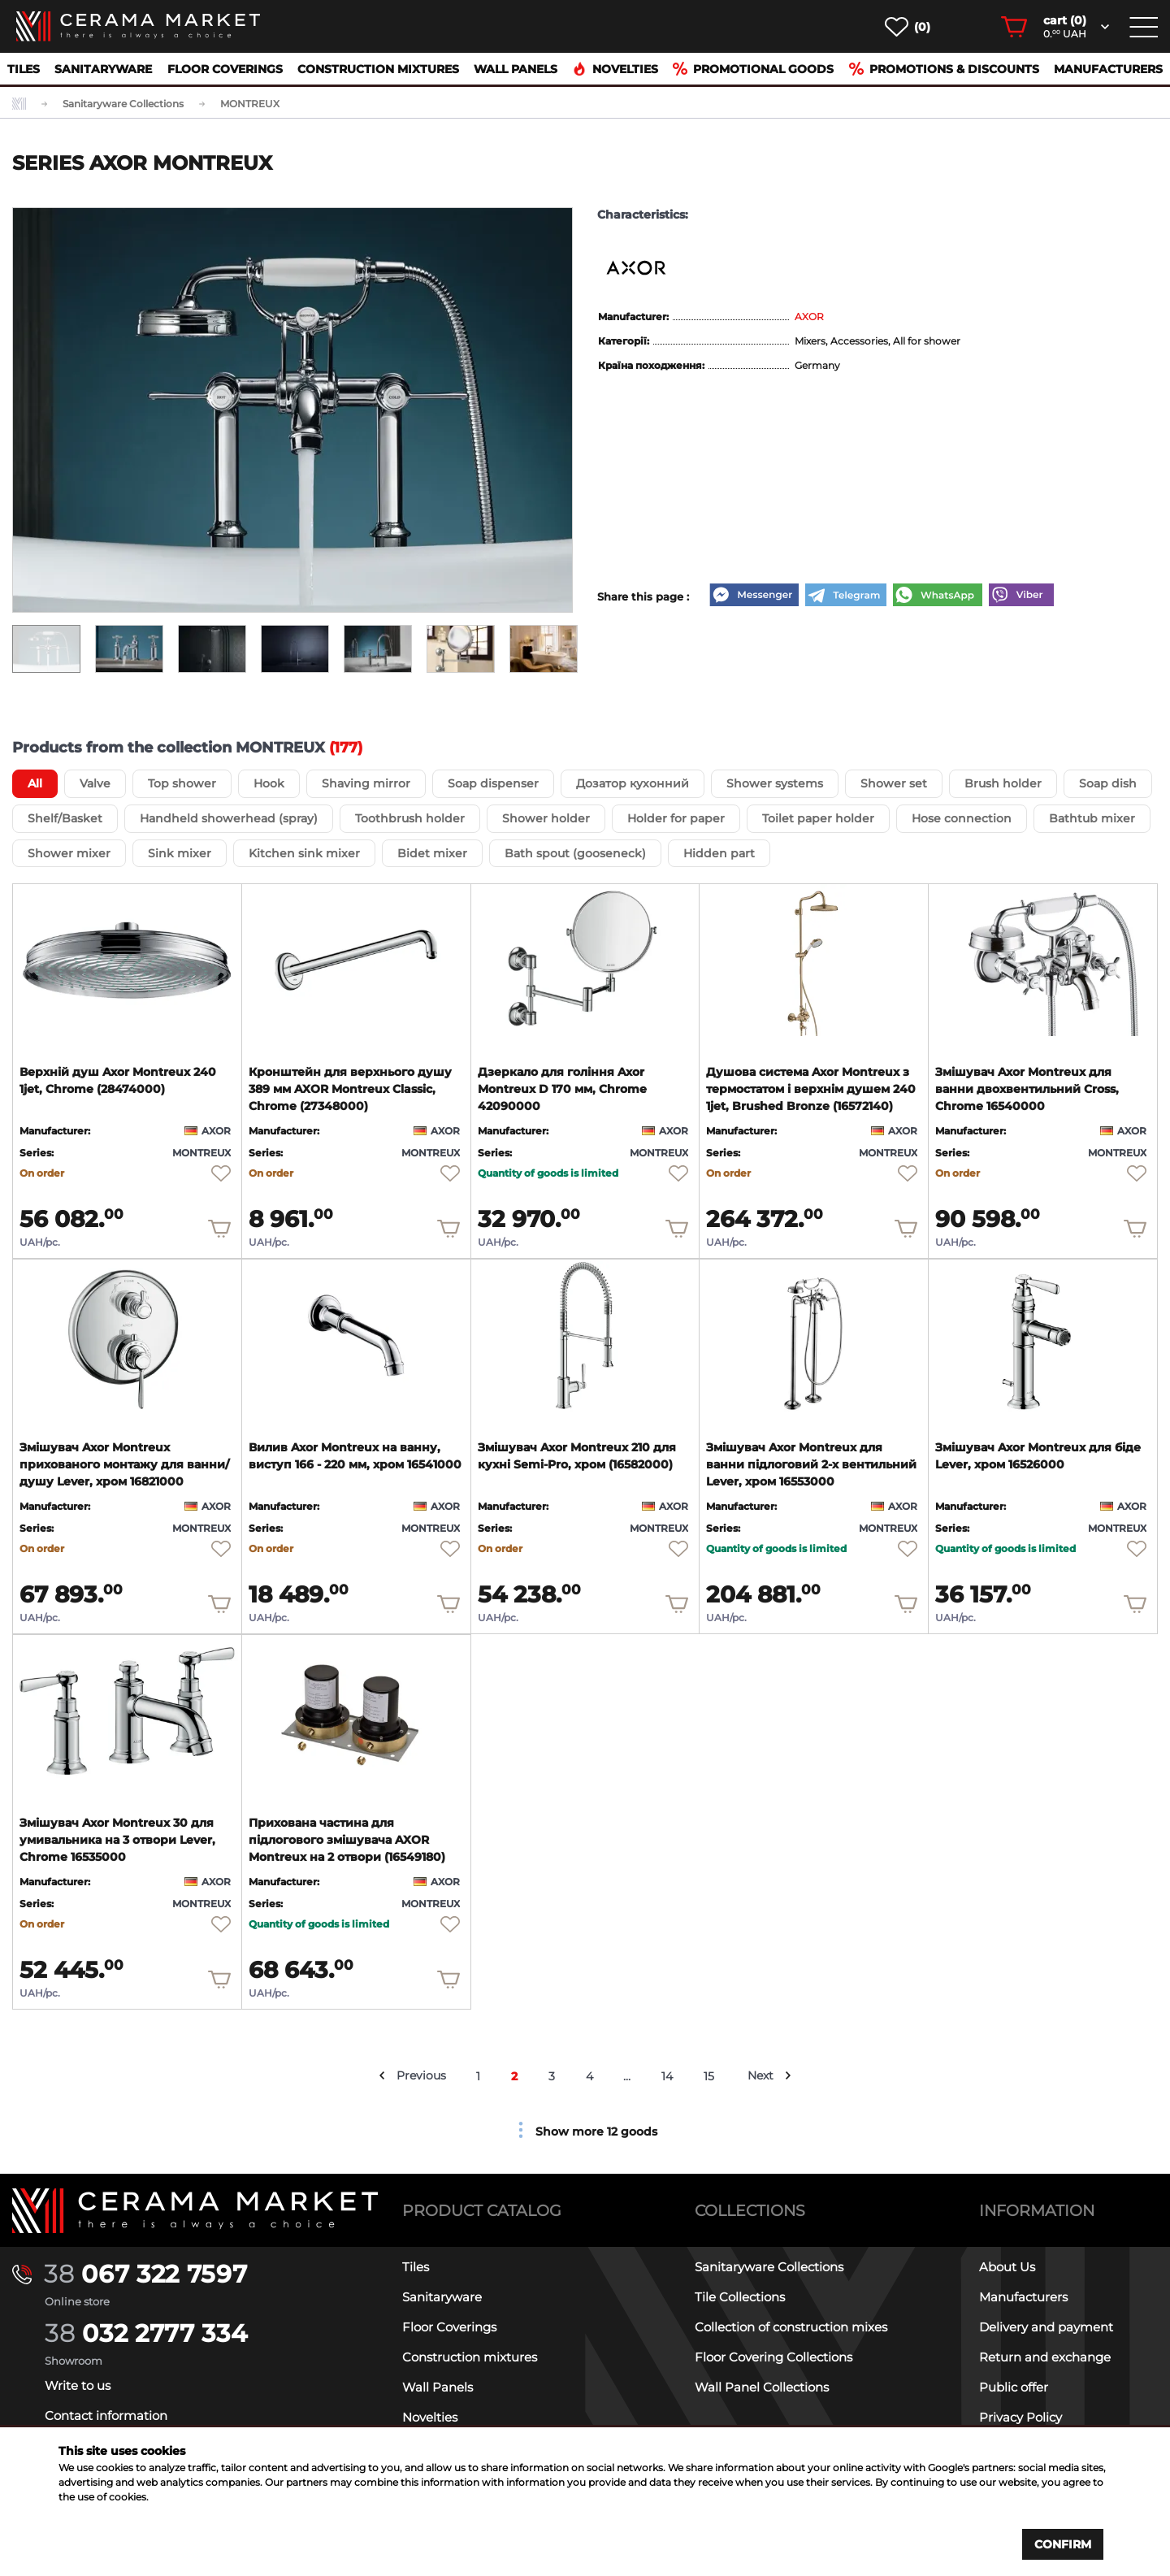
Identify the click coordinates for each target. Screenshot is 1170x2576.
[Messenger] (754, 596)
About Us (1007, 2267)
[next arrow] (788, 2075)
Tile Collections (740, 2297)
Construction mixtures (378, 69)
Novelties (615, 69)
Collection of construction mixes (791, 2327)
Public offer (1013, 2387)
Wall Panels (515, 69)
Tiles (23, 69)
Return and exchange (1045, 2357)
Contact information (106, 2415)
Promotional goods (753, 69)
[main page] (138, 26)
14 (668, 2076)
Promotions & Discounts (944, 69)
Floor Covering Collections (773, 2357)
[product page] (127, 960)
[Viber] (1021, 596)
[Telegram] (845, 596)
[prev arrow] (381, 2075)
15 (709, 2076)
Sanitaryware (103, 69)
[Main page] (195, 2210)
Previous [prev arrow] (421, 2075)
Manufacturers (1108, 69)
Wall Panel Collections (762, 2387)
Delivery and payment (1046, 2327)
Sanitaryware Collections (769, 2267)
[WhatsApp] (937, 596)
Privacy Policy (1020, 2417)
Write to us (77, 2385)
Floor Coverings (225, 69)
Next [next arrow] (761, 2075)
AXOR (809, 316)
